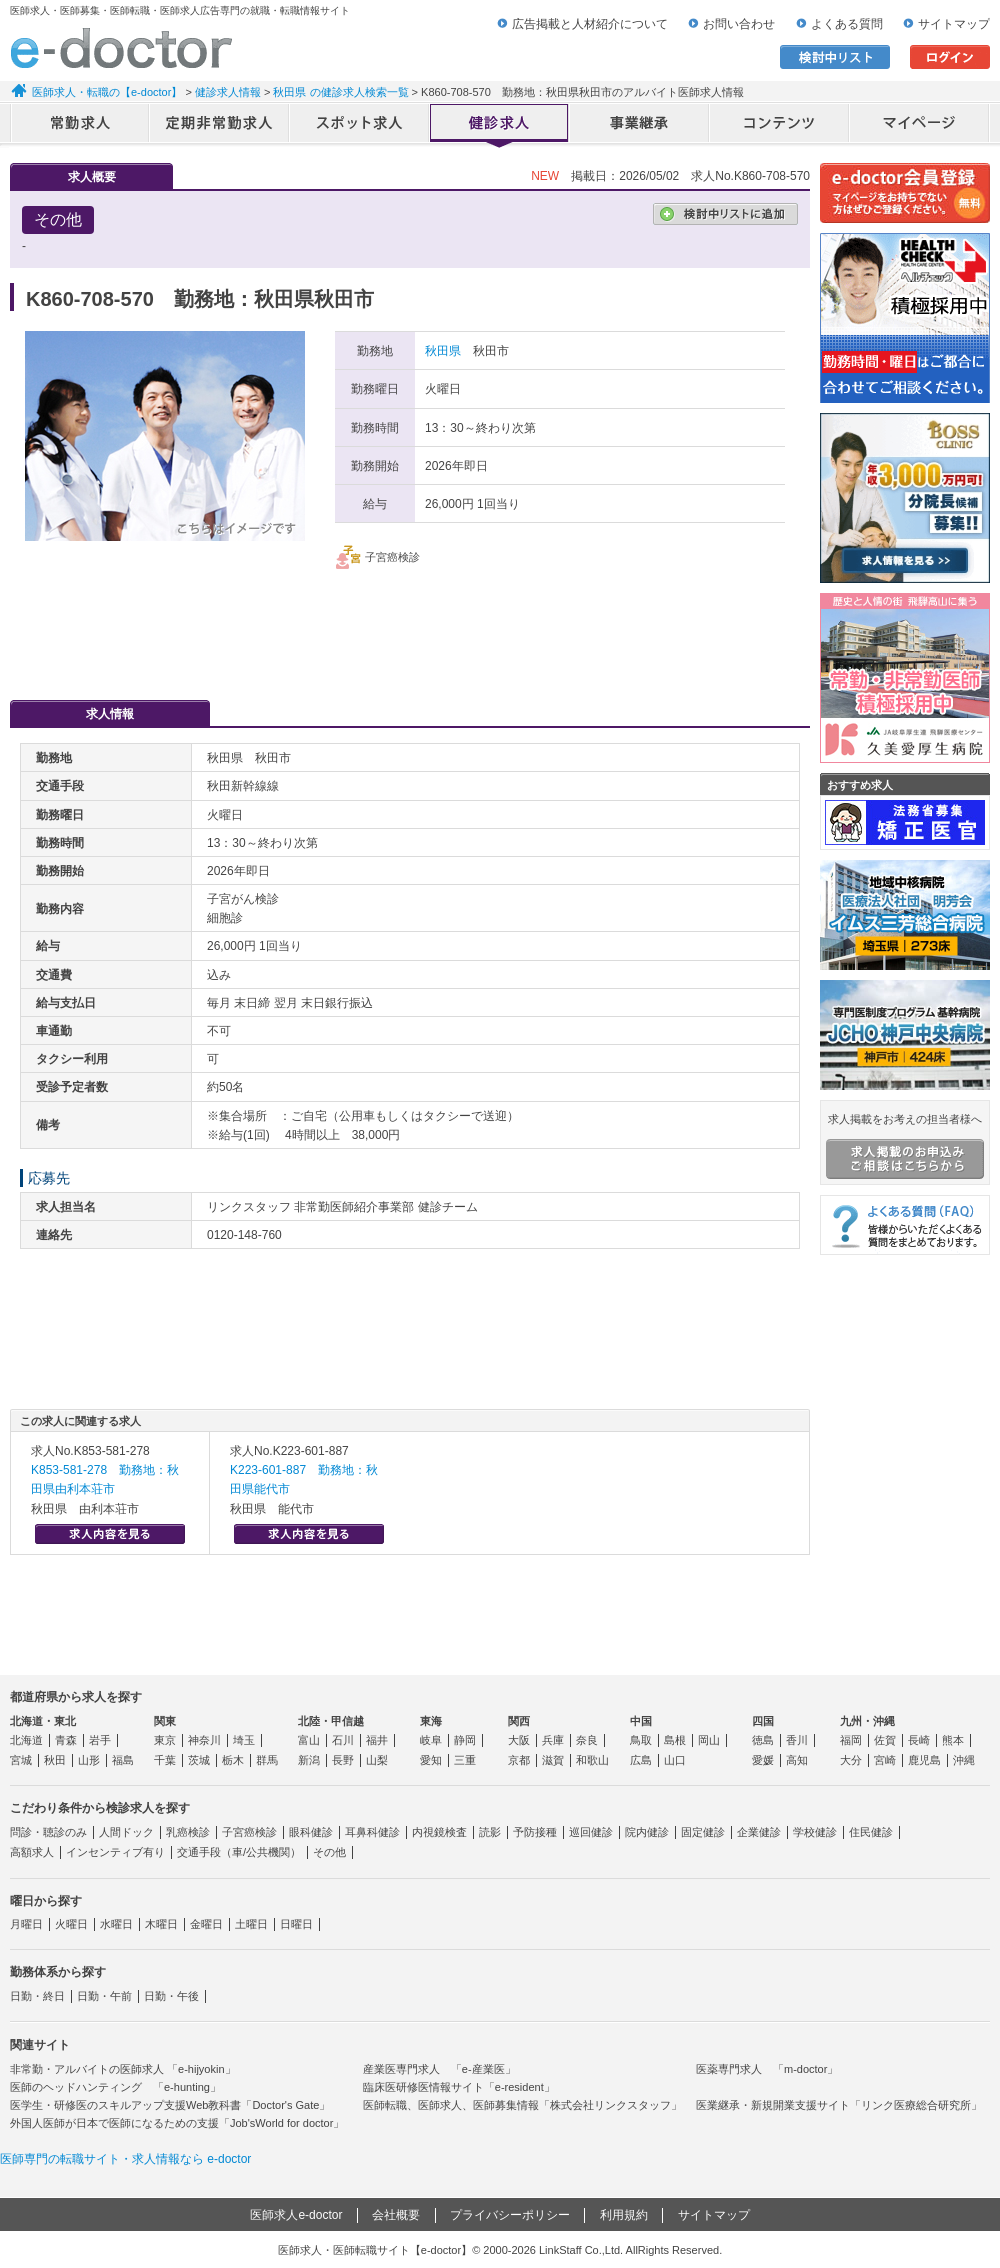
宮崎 (885, 1760)
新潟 (309, 1760)
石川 (343, 1740)
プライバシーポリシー (510, 2215)
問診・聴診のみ (48, 1832)
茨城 (199, 1760)
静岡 (465, 1740)
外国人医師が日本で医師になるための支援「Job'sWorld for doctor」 (177, 2123)
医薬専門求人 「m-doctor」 (767, 2069)
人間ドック (126, 1832)
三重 (465, 1760)
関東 (165, 1721)
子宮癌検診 (249, 1832)
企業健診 (759, 1832)
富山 (309, 1740)
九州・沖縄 (867, 1721)
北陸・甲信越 (331, 1721)
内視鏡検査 (439, 1832)
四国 (763, 1721)
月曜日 (26, 1924)
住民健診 (871, 1832)
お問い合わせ (739, 24)
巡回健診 (591, 1832)
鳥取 (641, 1740)
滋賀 (553, 1760)
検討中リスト (835, 57)
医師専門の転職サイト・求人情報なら (125, 2159)
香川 (797, 1740)
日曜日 (296, 1924)
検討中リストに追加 (725, 214)
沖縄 (964, 1760)
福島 (123, 1760)
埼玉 (244, 1740)
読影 (490, 1832)
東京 (165, 1740)
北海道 (26, 1740)
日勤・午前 (104, 1996)
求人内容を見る (110, 1534)
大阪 (519, 1740)
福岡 (851, 1740)
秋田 (55, 1760)
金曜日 (206, 1924)
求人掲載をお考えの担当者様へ (905, 1146)
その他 (329, 1852)
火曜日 (71, 1924)
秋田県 (443, 351)
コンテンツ (780, 125)
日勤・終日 (37, 1996)
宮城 (21, 1760)
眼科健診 (311, 1832)
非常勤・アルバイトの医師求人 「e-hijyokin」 (123, 2069)
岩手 (100, 1740)
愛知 (431, 1760)
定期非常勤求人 (220, 125)
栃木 (233, 1760)
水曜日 (116, 1924)
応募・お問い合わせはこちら (410, 625)
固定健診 (703, 1832)
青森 (66, 1740)
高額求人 (32, 1852)
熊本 (953, 1740)
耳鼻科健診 (372, 1832)
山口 (675, 1760)
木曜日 (161, 1924)
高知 (797, 1760)
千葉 (165, 1760)
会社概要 (396, 2215)
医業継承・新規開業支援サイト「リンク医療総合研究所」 (839, 2105)
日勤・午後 (171, 1996)
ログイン (950, 57)
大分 (851, 1760)
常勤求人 (80, 125)
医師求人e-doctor (296, 2215)
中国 (641, 1721)
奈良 (587, 1740)
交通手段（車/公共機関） (239, 1852)
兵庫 (553, 1740)
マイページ (920, 125)
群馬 (267, 1760)
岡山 (709, 1740)
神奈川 (204, 1740)
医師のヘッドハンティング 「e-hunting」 (115, 2087)
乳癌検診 (188, 1832)
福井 (377, 1740)
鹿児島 (924, 1760)
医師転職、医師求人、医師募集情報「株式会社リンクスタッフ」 (522, 2105)
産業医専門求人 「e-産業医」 (439, 2069)
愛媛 (763, 1760)
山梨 (377, 1760)
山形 (89, 1760)
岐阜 (431, 1740)
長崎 (919, 1740)
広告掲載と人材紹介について (590, 24)
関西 (519, 1721)
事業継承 (640, 125)
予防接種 (535, 1832)
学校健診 (815, 1832)
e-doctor (121, 48)
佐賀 (885, 1740)
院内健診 (647, 1832)
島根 (675, 1740)
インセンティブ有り (115, 1852)
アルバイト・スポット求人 (360, 125)
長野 (343, 1760)
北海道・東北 (43, 1721)
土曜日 (251, 1924)
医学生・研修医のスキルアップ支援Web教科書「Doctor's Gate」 (170, 2105)
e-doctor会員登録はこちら (905, 193)
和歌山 (592, 1760)
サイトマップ (954, 24)
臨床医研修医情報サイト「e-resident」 (459, 2087)
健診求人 (500, 125)
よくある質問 (847, 24)
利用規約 (624, 2215)
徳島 (763, 1740)
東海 (431, 1721)
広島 (641, 1760)
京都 (519, 1760)
